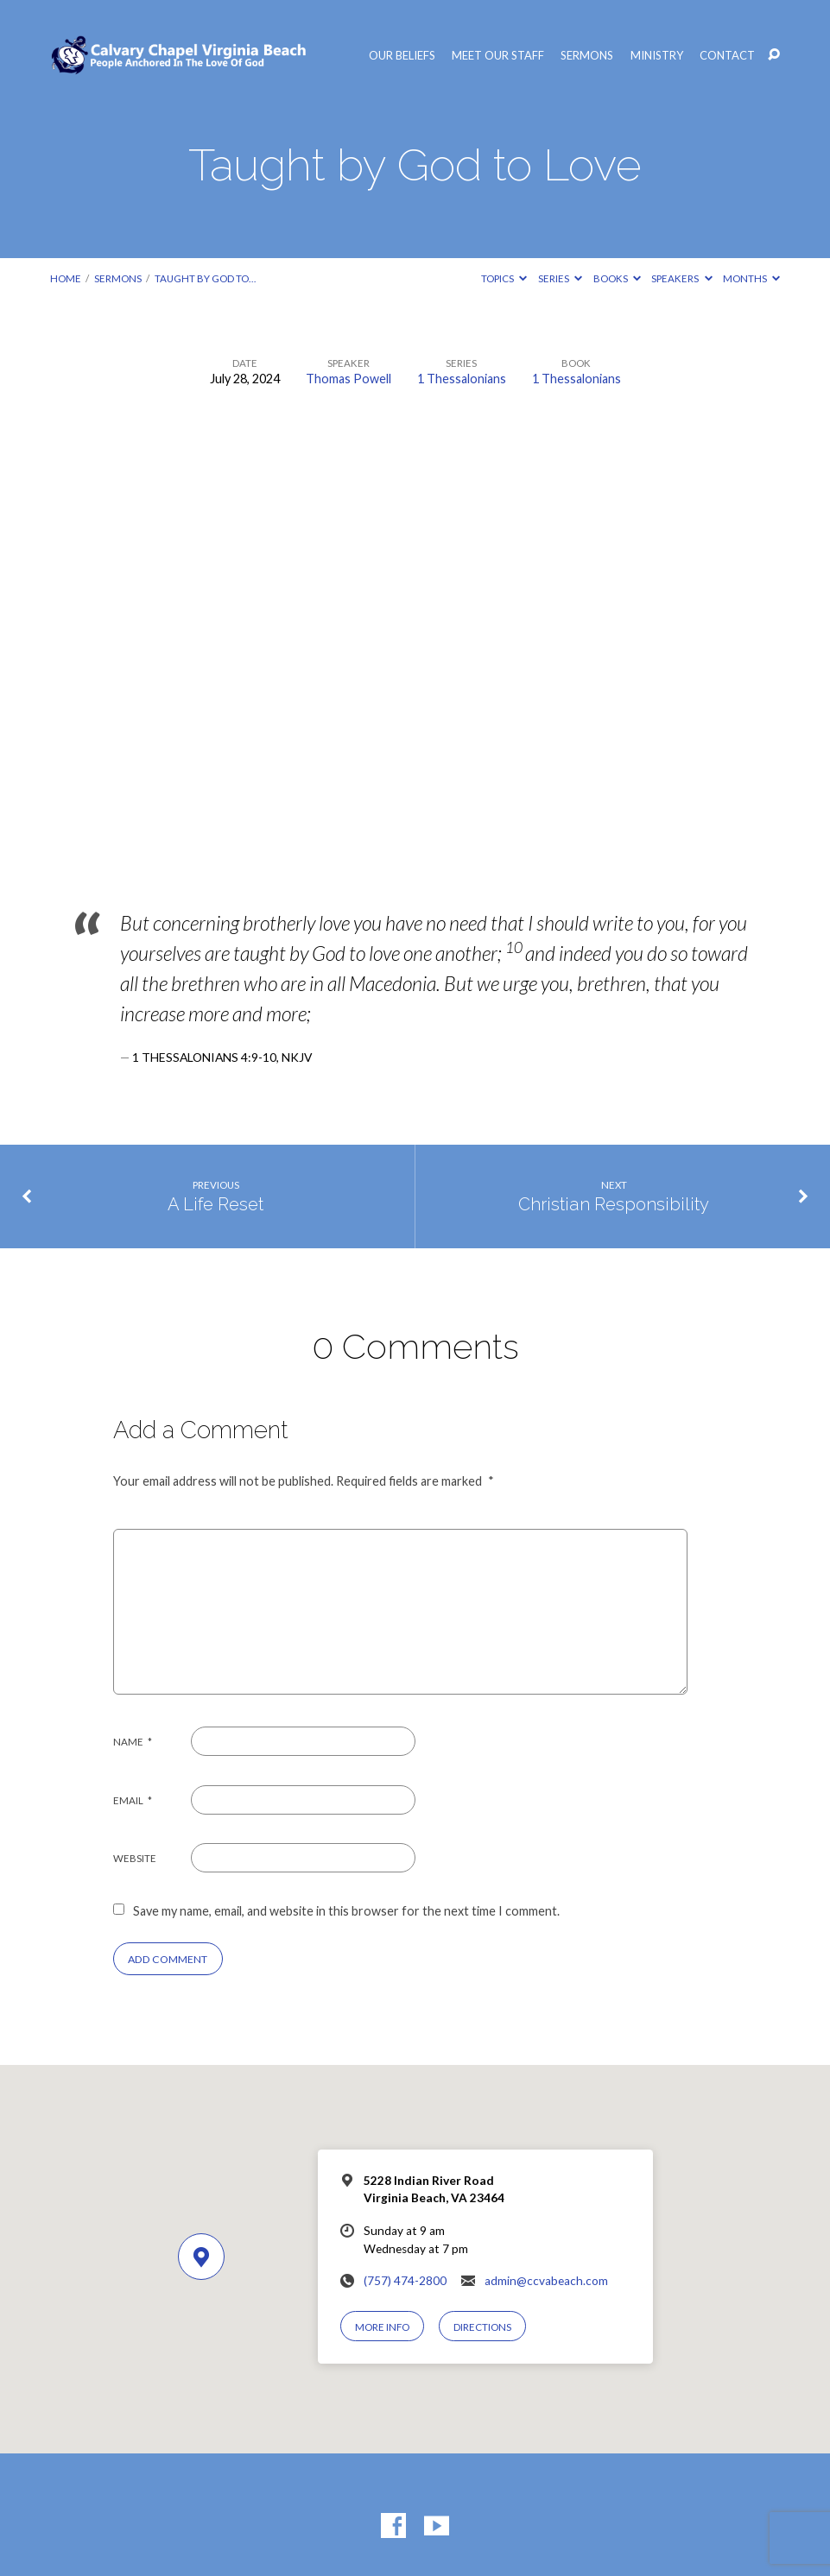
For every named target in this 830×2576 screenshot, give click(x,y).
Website (134, 1858)
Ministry (656, 55)
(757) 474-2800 (405, 2281)
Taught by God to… (205, 278)
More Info (382, 2327)
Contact (727, 55)
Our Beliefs (402, 55)
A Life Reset (215, 1204)
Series (560, 278)
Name (133, 1741)
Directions (482, 2327)
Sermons (587, 55)
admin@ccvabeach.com (546, 2281)
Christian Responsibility (613, 1204)
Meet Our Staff (498, 55)
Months (751, 278)
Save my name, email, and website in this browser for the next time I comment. (346, 1911)
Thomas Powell (348, 378)
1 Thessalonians (461, 378)
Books (617, 278)
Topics (504, 278)
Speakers (681, 278)
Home (65, 278)
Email (133, 1800)
